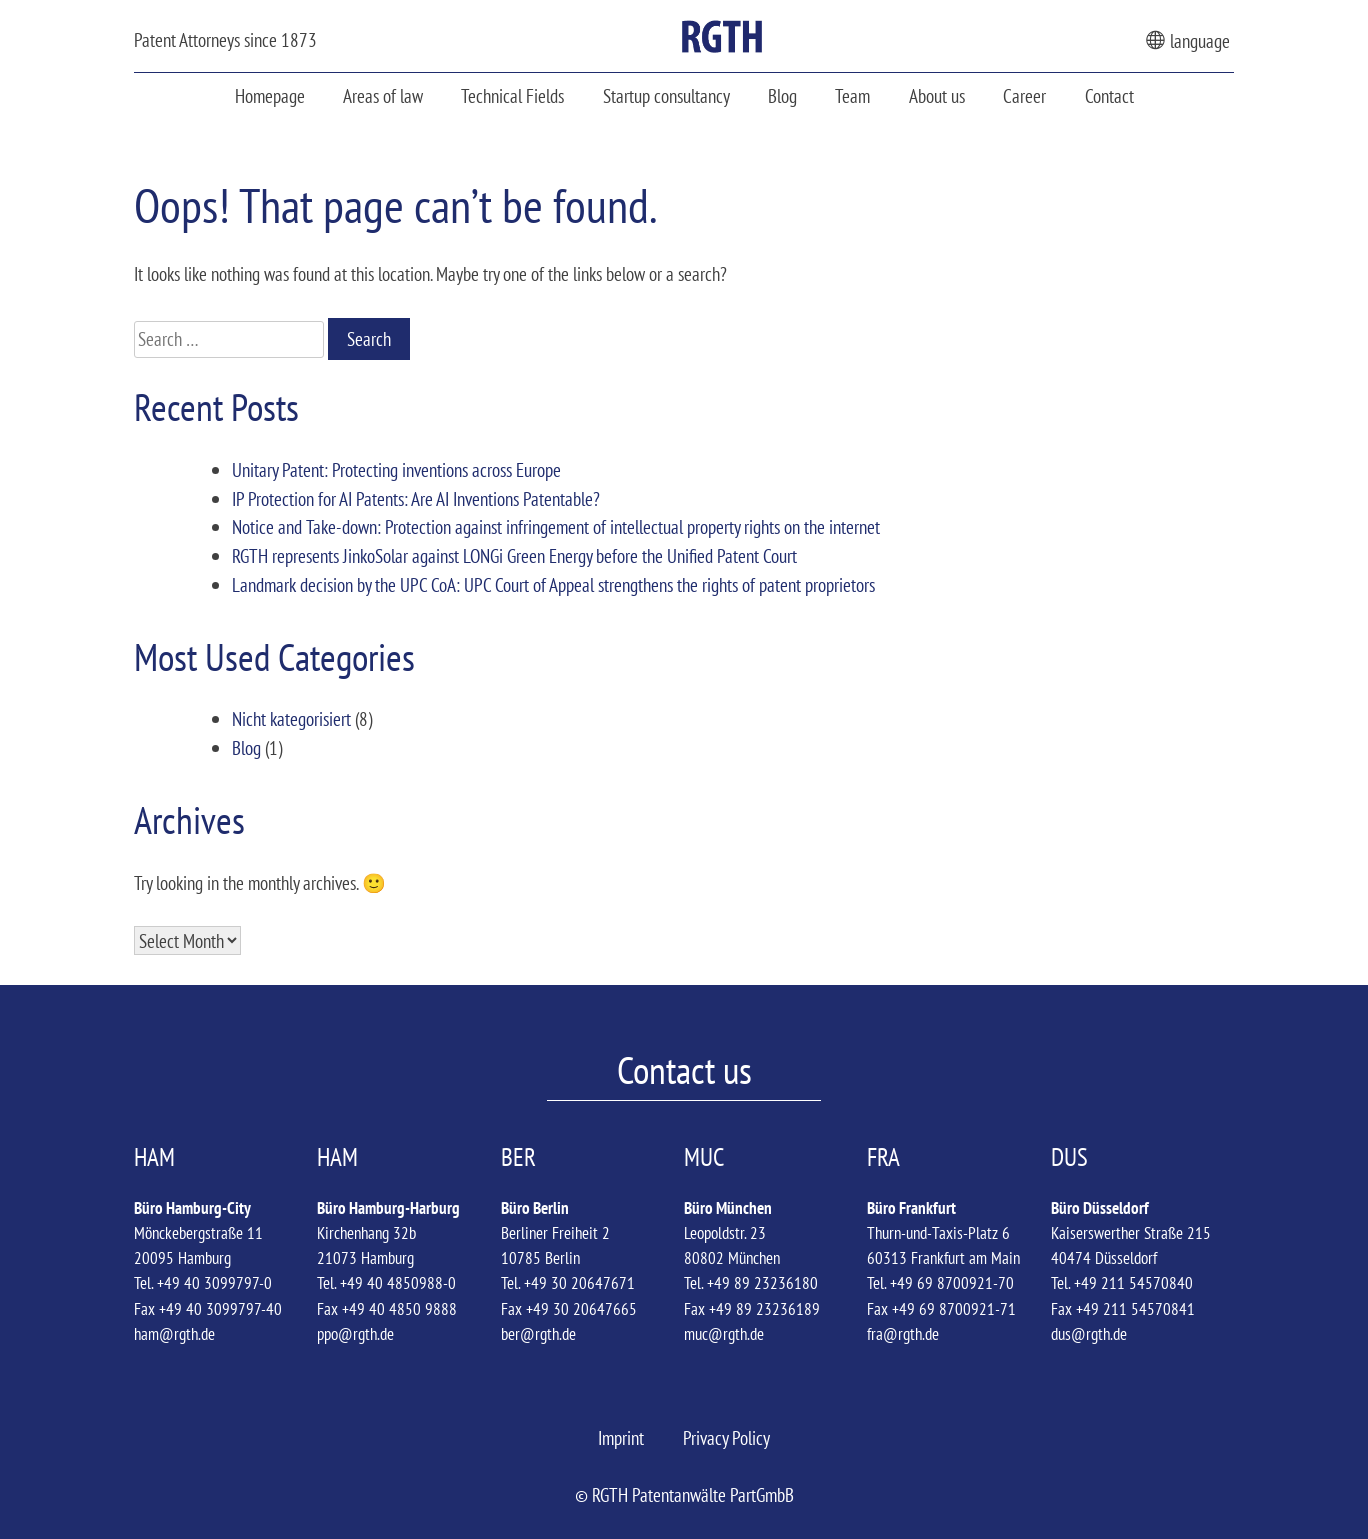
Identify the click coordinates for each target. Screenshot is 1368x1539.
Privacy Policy (726, 1437)
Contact (1109, 95)
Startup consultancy (666, 95)
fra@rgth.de (903, 1334)
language (1188, 40)
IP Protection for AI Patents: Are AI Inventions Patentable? (416, 498)
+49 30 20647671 (579, 1283)
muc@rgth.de (724, 1334)
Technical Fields (512, 95)
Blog (782, 95)
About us (937, 95)
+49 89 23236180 (762, 1283)
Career (1024, 95)
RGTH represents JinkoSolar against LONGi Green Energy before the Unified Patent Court (514, 555)
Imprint (621, 1437)
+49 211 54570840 (1133, 1283)
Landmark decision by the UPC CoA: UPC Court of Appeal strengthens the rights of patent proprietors (553, 584)
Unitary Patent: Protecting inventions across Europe (396, 469)
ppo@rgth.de (355, 1334)
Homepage (270, 95)
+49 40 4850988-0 (398, 1283)
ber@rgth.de (538, 1334)
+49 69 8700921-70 (952, 1283)
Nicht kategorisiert (291, 718)
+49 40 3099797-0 (214, 1283)
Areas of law (383, 95)
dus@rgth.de (1089, 1334)
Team (852, 95)
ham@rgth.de (174, 1334)
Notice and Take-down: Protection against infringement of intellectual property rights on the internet (556, 526)
